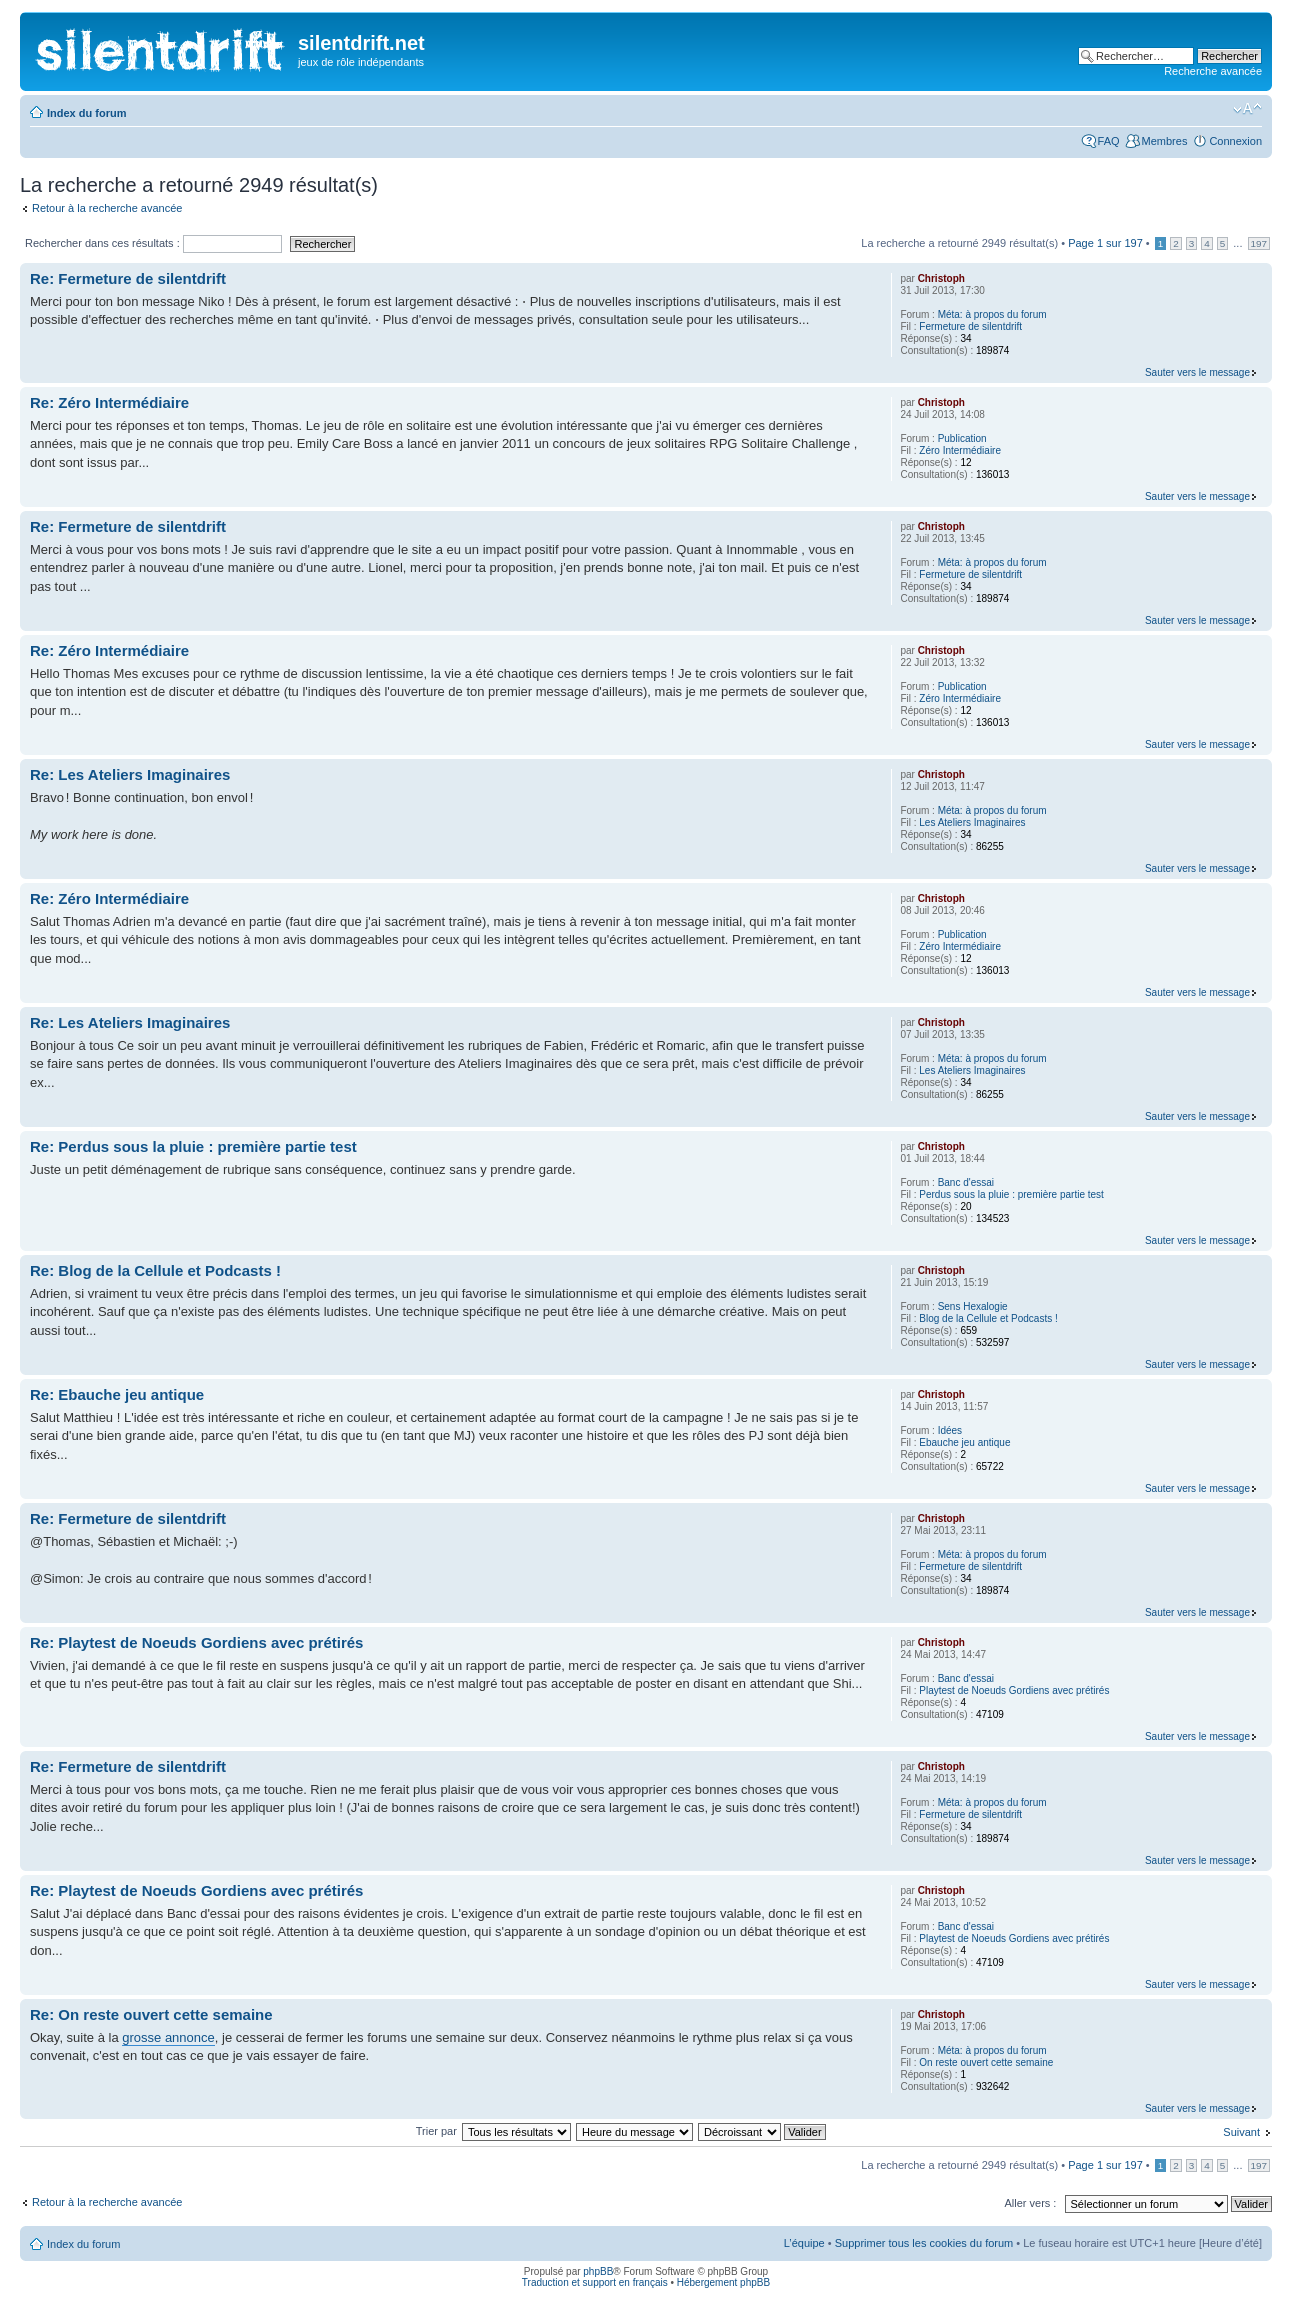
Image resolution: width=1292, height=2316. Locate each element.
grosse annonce (168, 2037)
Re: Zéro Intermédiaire (109, 402)
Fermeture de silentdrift (970, 326)
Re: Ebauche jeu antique (117, 1394)
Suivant (1241, 2132)
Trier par (438, 2131)
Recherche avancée (1213, 71)
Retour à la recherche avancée (107, 208)
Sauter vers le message (1197, 372)
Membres (1165, 141)
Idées (950, 1430)
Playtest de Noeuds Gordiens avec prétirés (1014, 1690)
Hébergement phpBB (723, 2282)
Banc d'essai (966, 1182)
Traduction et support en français (595, 2282)
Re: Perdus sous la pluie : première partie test (193, 1146)
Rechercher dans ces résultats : (153, 243)
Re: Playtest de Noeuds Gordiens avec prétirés (196, 1642)
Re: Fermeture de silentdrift (128, 278)
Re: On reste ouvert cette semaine (151, 2014)
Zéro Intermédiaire (960, 450)
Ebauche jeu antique (964, 1442)
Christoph (941, 278)
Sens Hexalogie (973, 1306)
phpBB (598, 2271)
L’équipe (804, 2243)
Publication (962, 438)
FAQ (1109, 141)
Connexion (1235, 141)
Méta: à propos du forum (992, 314)
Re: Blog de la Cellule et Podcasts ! (155, 1270)
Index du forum (86, 113)
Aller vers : (1030, 2203)
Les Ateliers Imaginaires (972, 822)
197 (1259, 243)
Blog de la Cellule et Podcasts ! (988, 1318)
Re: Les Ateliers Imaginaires (130, 774)
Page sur (1105, 243)
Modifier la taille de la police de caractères (1247, 109)
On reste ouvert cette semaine (986, 2062)
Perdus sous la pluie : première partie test (1011, 1194)
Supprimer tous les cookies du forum (924, 2243)
